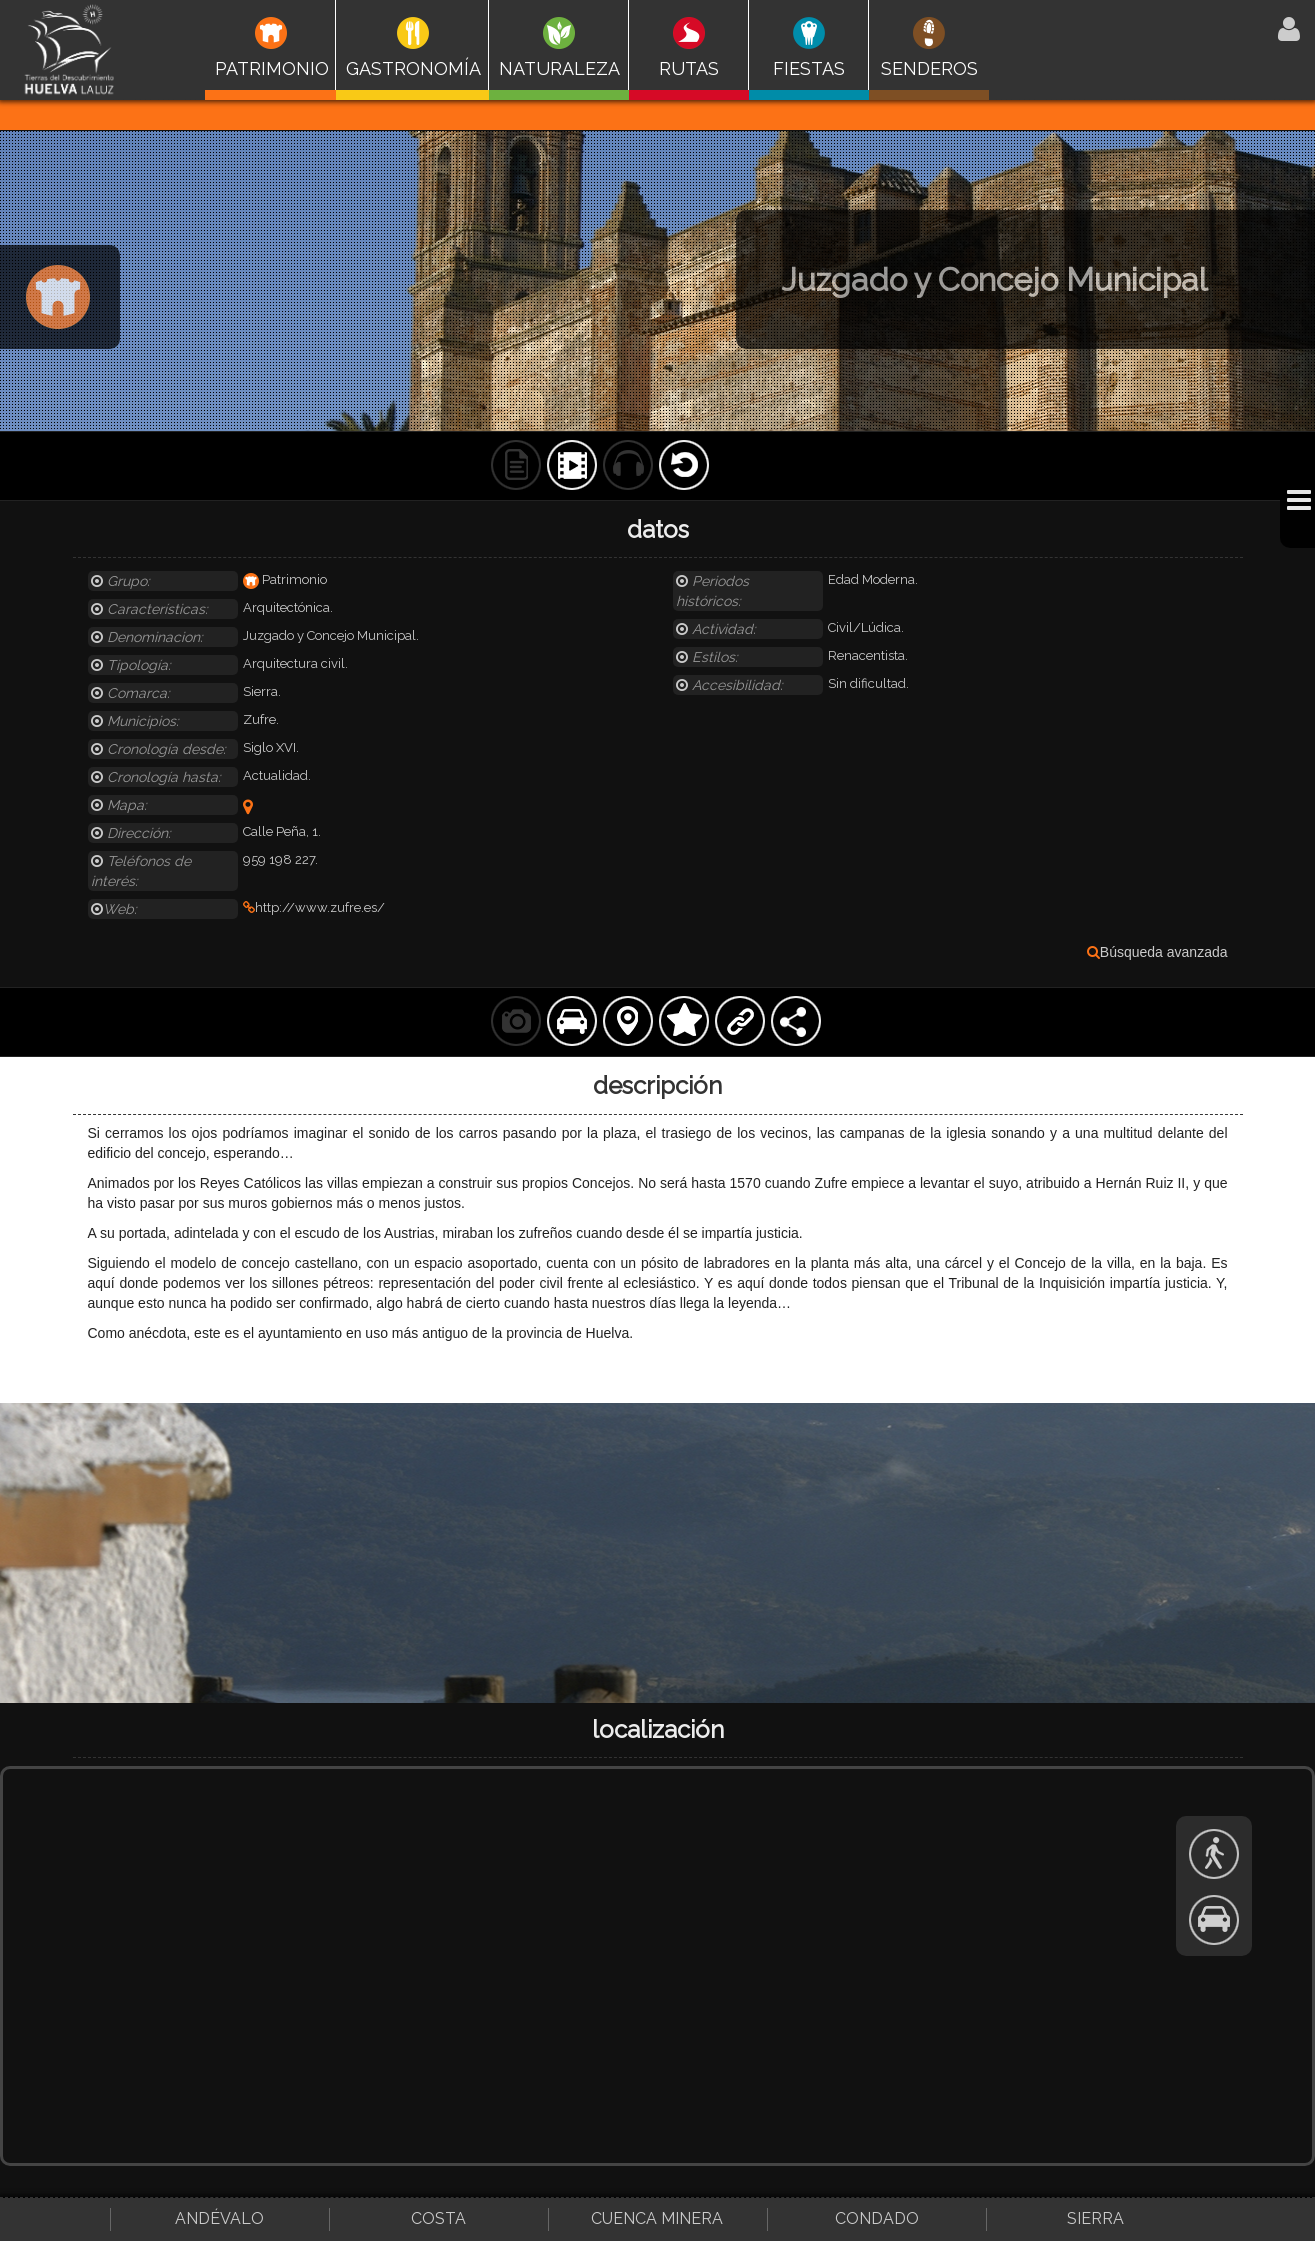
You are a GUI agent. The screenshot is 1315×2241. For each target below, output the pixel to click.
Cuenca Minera (657, 2218)
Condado (877, 2218)
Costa (438, 2218)
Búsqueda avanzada (1157, 952)
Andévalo (219, 2218)
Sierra (1095, 2218)
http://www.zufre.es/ (314, 907)
